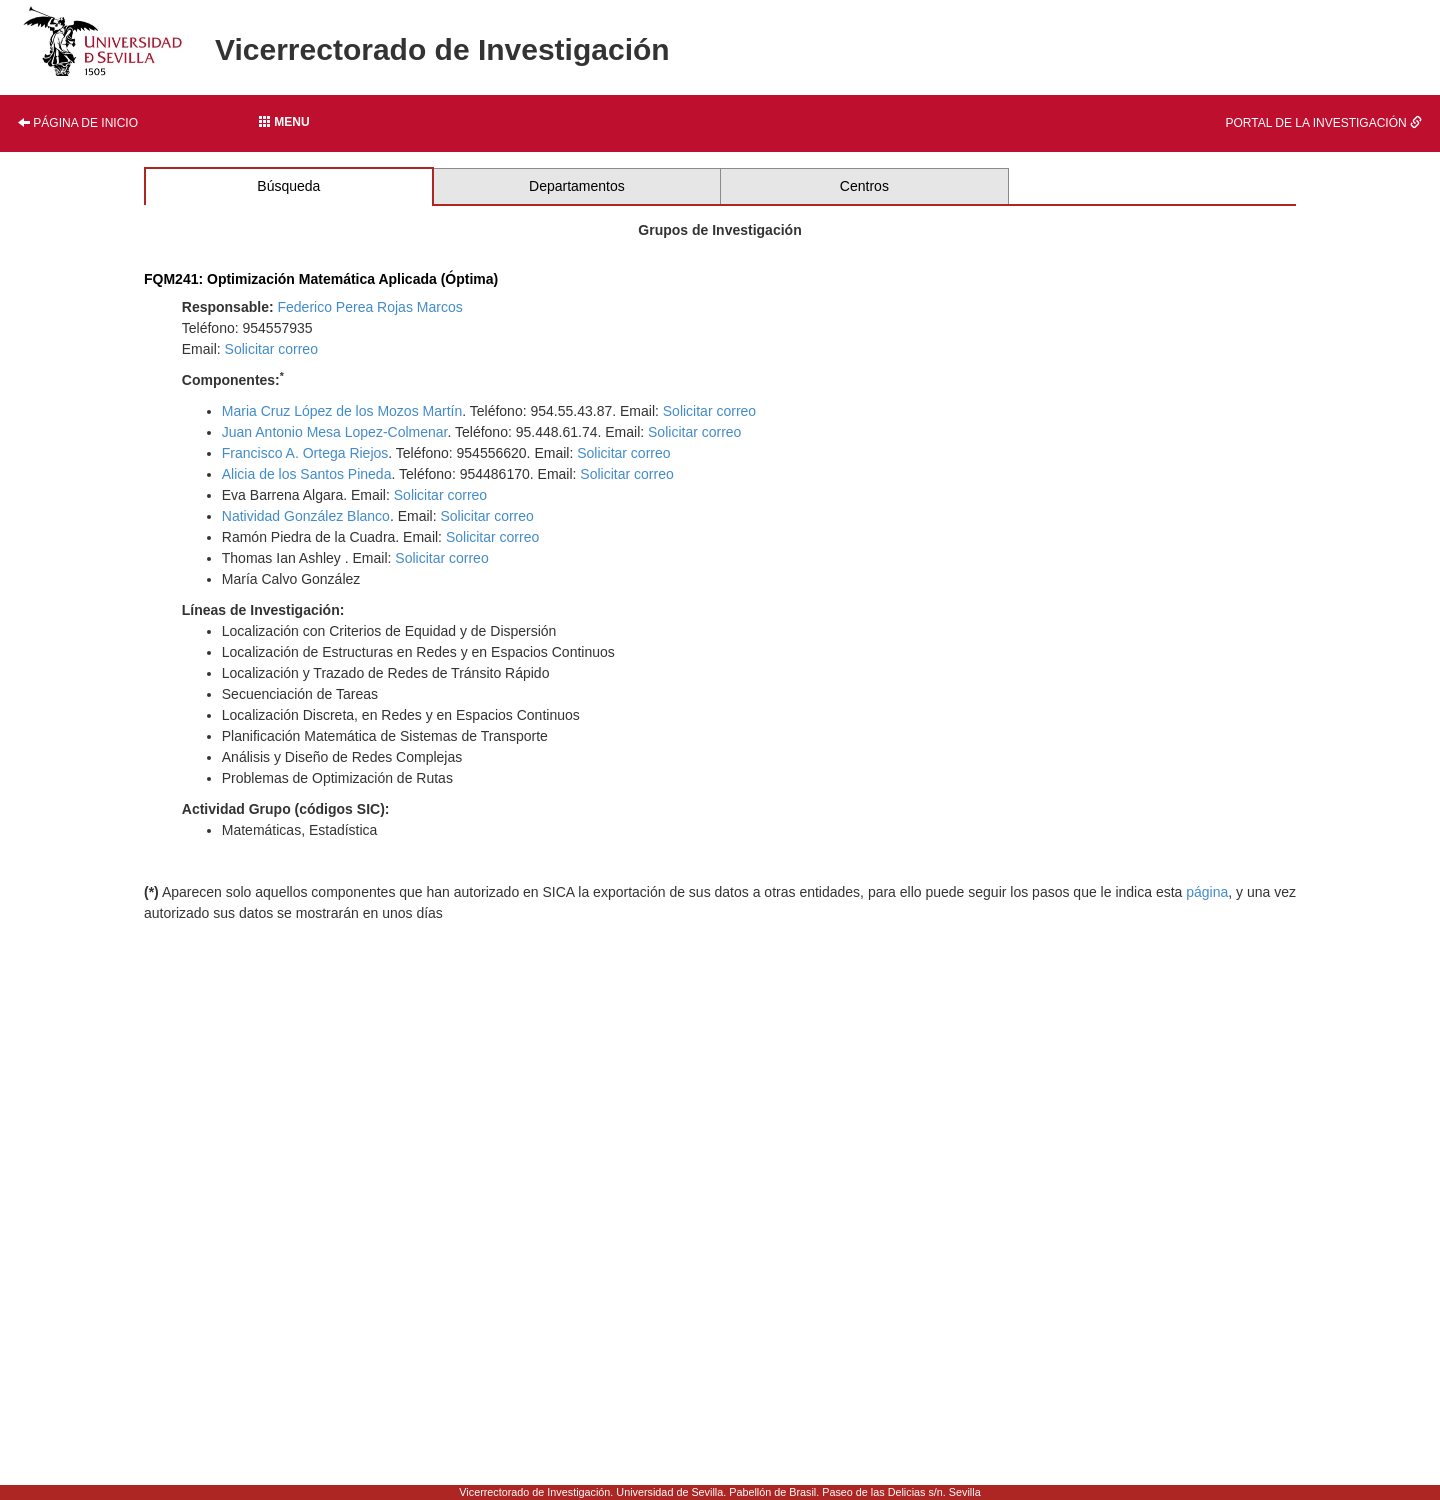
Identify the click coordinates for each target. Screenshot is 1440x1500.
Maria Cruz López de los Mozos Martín (342, 411)
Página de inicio (78, 123)
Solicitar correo (271, 349)
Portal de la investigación (1324, 123)
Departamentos (577, 186)
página (1207, 892)
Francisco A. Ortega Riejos (305, 453)
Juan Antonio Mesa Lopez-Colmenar (335, 432)
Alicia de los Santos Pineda (307, 474)
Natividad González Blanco (306, 516)
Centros (864, 186)
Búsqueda (288, 186)
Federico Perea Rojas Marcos (369, 307)
